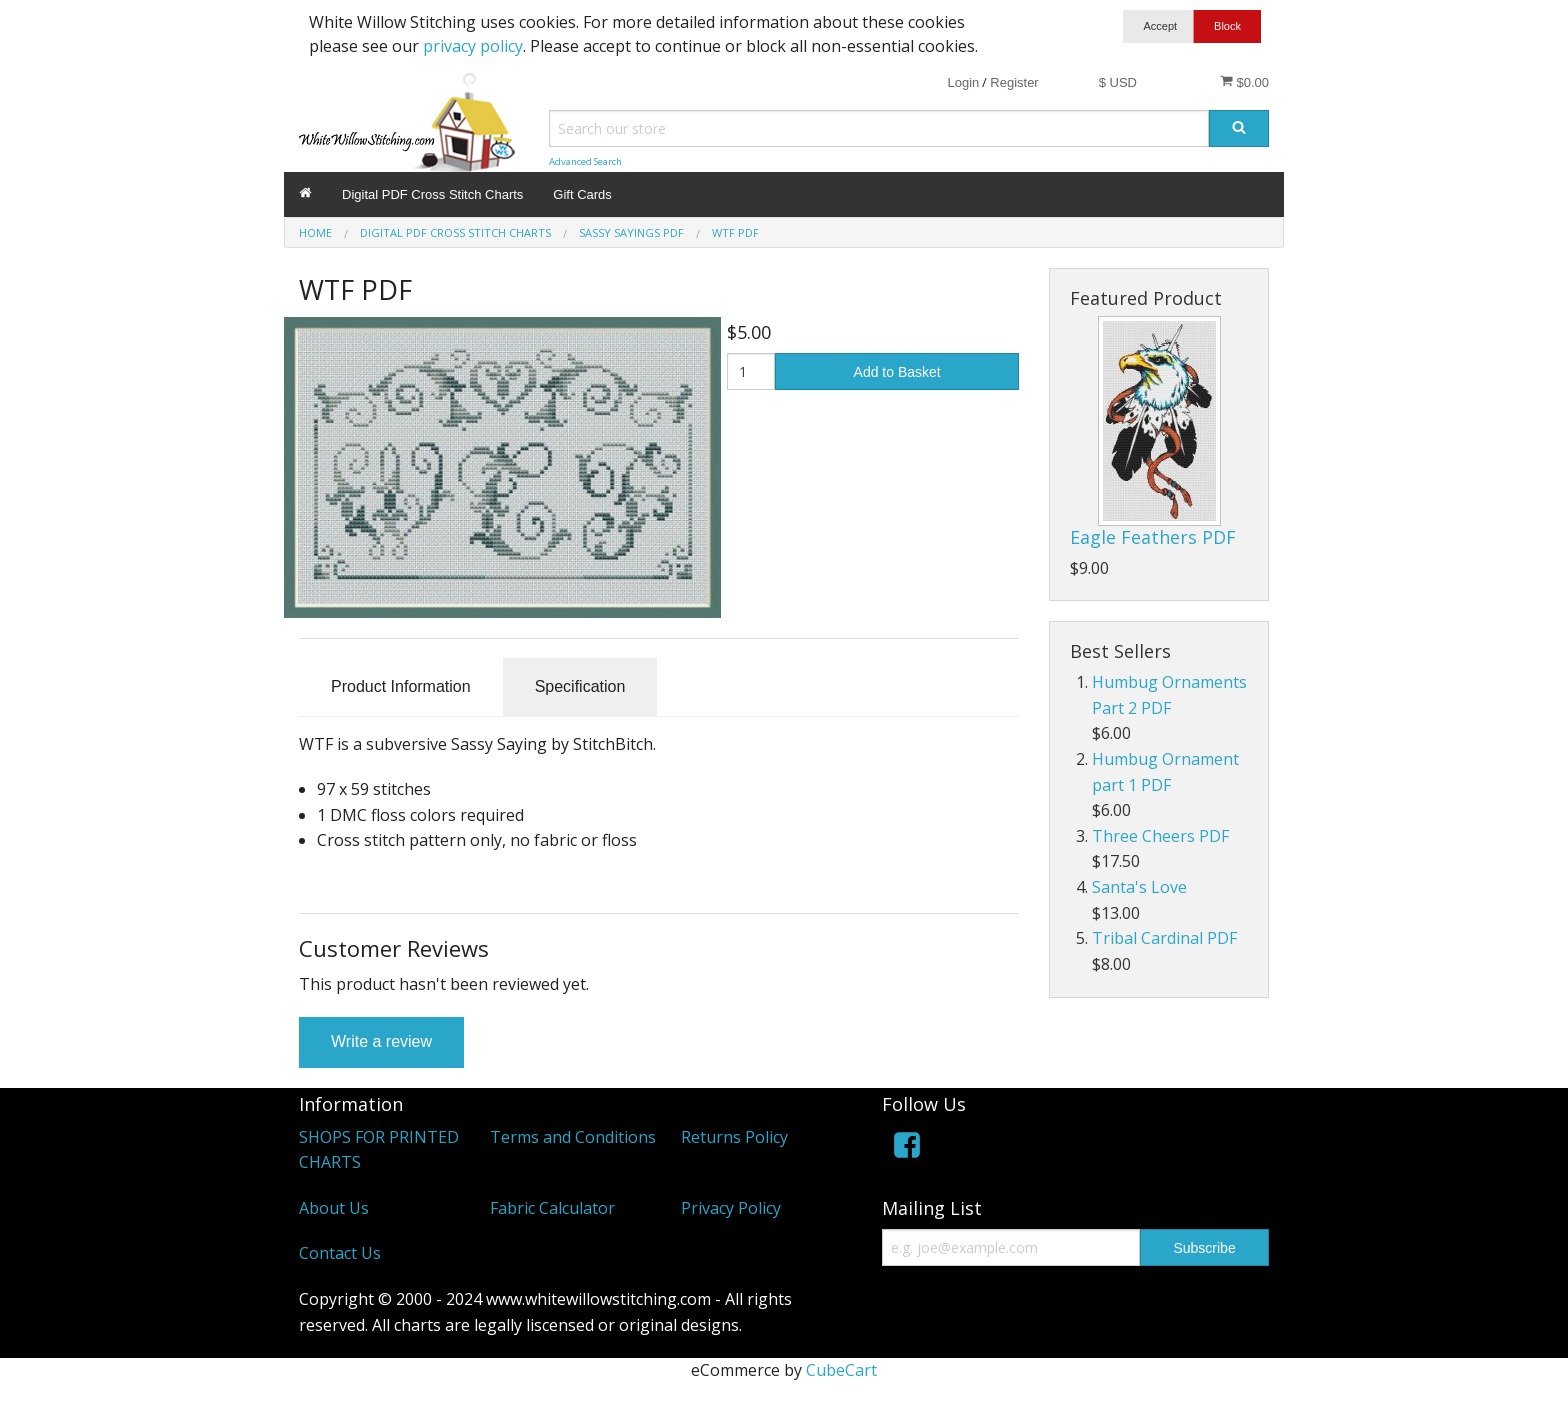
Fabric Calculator (552, 1208)
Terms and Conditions (573, 1137)
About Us (334, 1208)
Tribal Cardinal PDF (1164, 938)
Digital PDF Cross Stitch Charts (432, 194)
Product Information (401, 686)
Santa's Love (1139, 887)
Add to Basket (897, 372)
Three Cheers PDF (1160, 836)
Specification (580, 686)
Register (1014, 82)
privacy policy (473, 46)
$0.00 (1244, 82)
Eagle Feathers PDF (1153, 537)
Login (963, 82)
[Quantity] (751, 371)
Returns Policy (734, 1137)
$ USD (1118, 82)
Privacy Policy (731, 1208)
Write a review (381, 1041)
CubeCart (841, 1370)
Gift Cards (582, 194)
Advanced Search (585, 161)
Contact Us (340, 1253)
